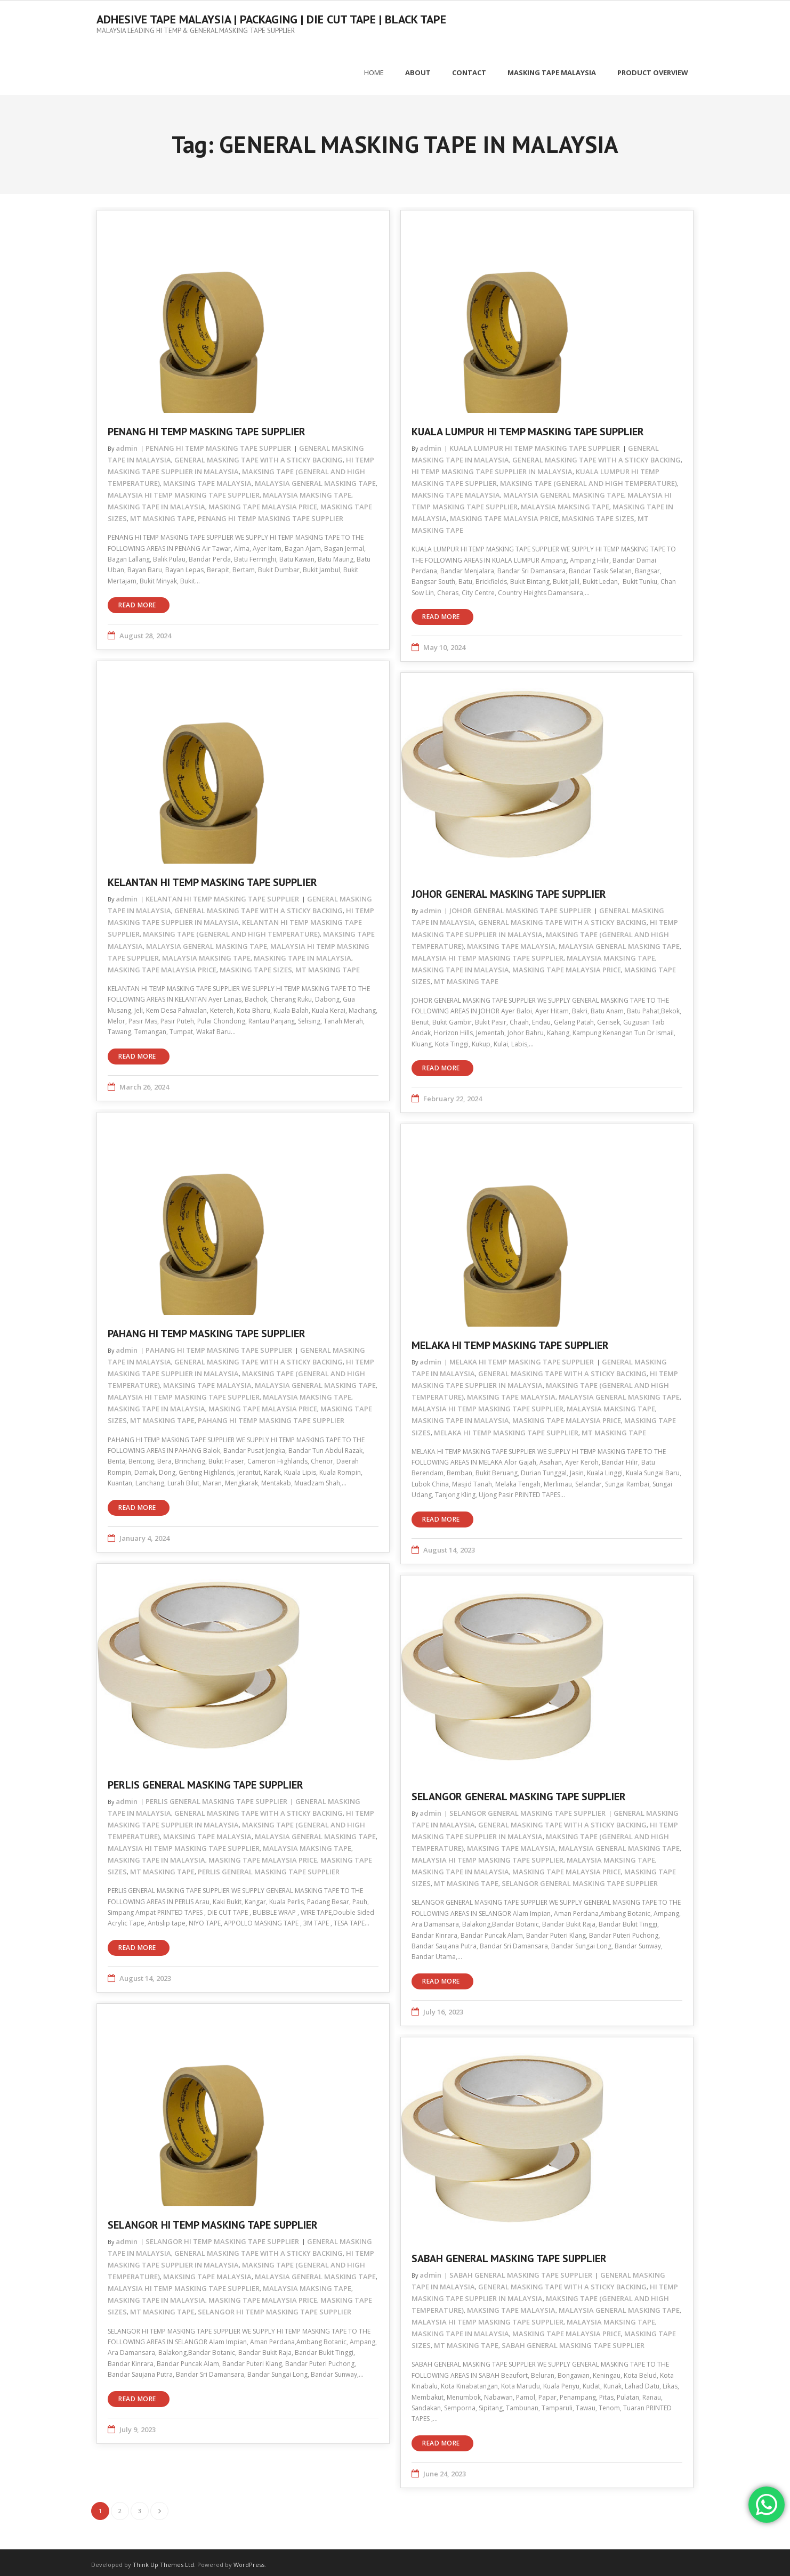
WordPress (248, 2560)
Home (374, 67)
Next (159, 2506)
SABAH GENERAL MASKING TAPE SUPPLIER (509, 2254)
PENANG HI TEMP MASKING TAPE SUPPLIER (206, 427)
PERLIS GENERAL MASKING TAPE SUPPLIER (205, 1780)
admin (127, 443)
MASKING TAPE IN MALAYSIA (156, 502)
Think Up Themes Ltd (163, 2560)
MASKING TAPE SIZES (598, 514)
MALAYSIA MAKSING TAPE (307, 490)
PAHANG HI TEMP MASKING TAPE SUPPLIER (206, 1329)
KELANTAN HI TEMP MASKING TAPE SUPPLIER (212, 878)
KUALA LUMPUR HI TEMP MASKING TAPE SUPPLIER (528, 427)
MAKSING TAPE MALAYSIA (207, 478)
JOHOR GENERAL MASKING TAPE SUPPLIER (509, 890)
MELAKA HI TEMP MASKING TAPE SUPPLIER (510, 1341)
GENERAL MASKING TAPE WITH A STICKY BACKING (258, 455)
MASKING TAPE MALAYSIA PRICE (262, 502)
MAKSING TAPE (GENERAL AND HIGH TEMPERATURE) (588, 478)
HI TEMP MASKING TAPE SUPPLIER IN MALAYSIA (492, 467)
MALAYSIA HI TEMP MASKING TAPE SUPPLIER (184, 490)
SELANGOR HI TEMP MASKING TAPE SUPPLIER (213, 2220)
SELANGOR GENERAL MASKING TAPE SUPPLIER (519, 1792)
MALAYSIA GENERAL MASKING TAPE (315, 478)
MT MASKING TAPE (162, 514)
